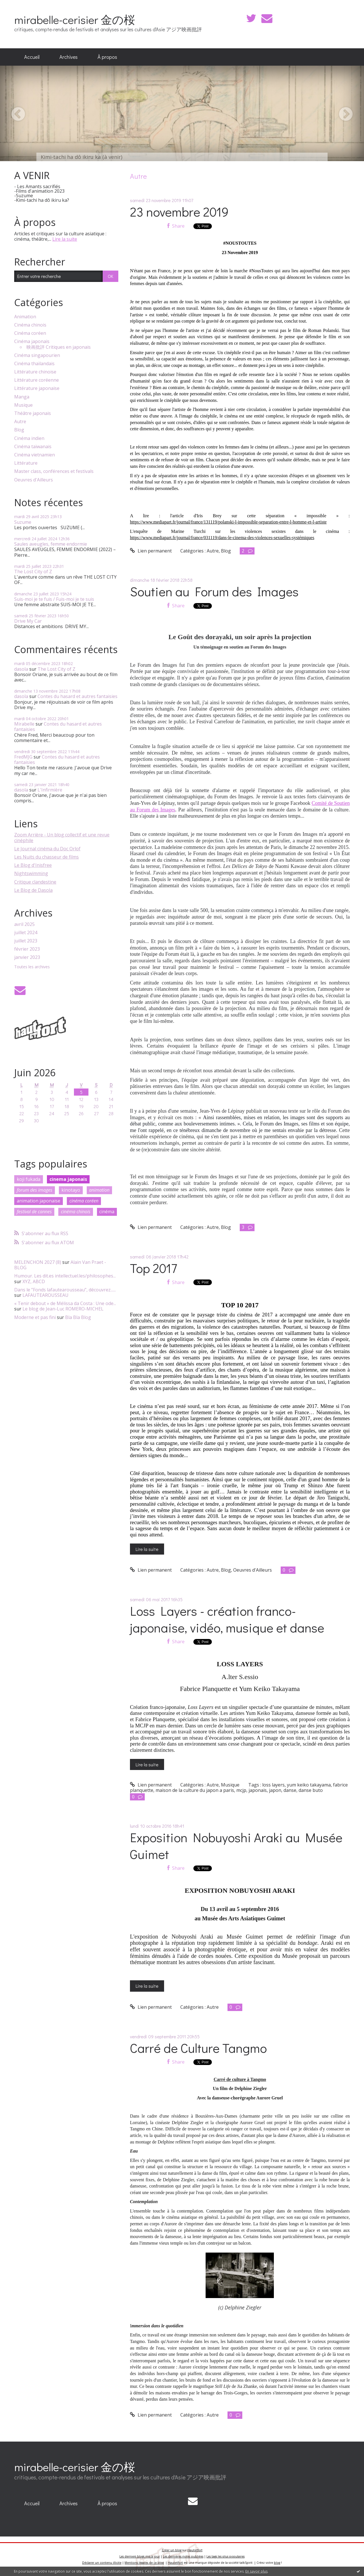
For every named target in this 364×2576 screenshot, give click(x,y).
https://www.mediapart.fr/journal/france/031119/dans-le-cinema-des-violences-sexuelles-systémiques (222, 537)
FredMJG (23, 757)
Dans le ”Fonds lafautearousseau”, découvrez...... (65, 1290)
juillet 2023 (25, 941)
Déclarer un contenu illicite (101, 2563)
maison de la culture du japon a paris (195, 1790)
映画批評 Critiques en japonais (58, 347)
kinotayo (70, 1190)
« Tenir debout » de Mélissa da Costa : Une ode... (65, 1303)
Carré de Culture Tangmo (198, 2047)
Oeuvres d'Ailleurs (33, 480)
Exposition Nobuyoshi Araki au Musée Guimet (236, 1845)
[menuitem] (31, 57)
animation (99, 1190)
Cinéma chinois (30, 325)
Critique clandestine (35, 882)
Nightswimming (31, 873)
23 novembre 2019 (179, 211)
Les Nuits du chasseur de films (46, 857)
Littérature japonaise (36, 388)
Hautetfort (194, 2550)
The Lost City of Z (33, 571)
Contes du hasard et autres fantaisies (77, 696)
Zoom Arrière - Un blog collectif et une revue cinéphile (61, 837)
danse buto (311, 1790)
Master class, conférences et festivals (54, 471)
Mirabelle (24, 724)
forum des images (34, 1190)
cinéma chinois (75, 1211)
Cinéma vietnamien (34, 455)
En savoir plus (256, 2571)
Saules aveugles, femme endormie (50, 544)
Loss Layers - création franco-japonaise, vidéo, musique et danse (227, 1619)
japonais (258, 1790)
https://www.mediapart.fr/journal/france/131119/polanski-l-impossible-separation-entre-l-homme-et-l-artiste (228, 522)
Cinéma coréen (30, 333)
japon (275, 1790)
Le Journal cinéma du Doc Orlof (47, 848)
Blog (19, 430)
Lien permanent (151, 551)
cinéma (106, 1211)
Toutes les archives (32, 967)
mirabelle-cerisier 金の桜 (74, 19)
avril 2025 (24, 924)
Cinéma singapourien (37, 355)
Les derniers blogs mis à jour (139, 2556)
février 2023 (27, 949)
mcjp (241, 1790)
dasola (21, 669)
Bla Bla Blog (78, 1317)
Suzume (22, 522)
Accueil (32, 56)
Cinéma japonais (31, 341)
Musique (23, 405)
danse (290, 1790)
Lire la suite (64, 239)
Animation (25, 316)
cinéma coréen (83, 1201)
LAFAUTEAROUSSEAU (45, 1295)
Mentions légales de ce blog (144, 2563)
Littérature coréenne (36, 380)
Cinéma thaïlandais (34, 363)
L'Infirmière (50, 790)
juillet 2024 (25, 932)
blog (277, 2563)
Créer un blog (171, 2550)
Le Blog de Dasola (33, 890)
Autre (20, 421)
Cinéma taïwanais (32, 446)
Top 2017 (153, 1268)
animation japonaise (38, 1201)
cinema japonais (68, 1179)
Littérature (26, 463)
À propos (107, 56)
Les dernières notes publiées (183, 2556)
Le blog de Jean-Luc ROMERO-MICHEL (63, 1309)
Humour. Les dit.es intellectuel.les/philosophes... (65, 1276)
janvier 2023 (27, 957)
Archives (68, 56)
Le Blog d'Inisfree (33, 865)
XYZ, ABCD (33, 1281)
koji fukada (28, 1179)
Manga (21, 397)
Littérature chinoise (35, 372)
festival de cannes (34, 1211)
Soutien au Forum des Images (214, 591)
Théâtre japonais (32, 413)
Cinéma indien (29, 438)
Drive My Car (28, 621)
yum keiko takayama (309, 1785)
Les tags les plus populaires (225, 2556)
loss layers (273, 1785)
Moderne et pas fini (35, 1317)
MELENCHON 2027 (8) (37, 1262)
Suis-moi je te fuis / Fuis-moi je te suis (54, 599)
